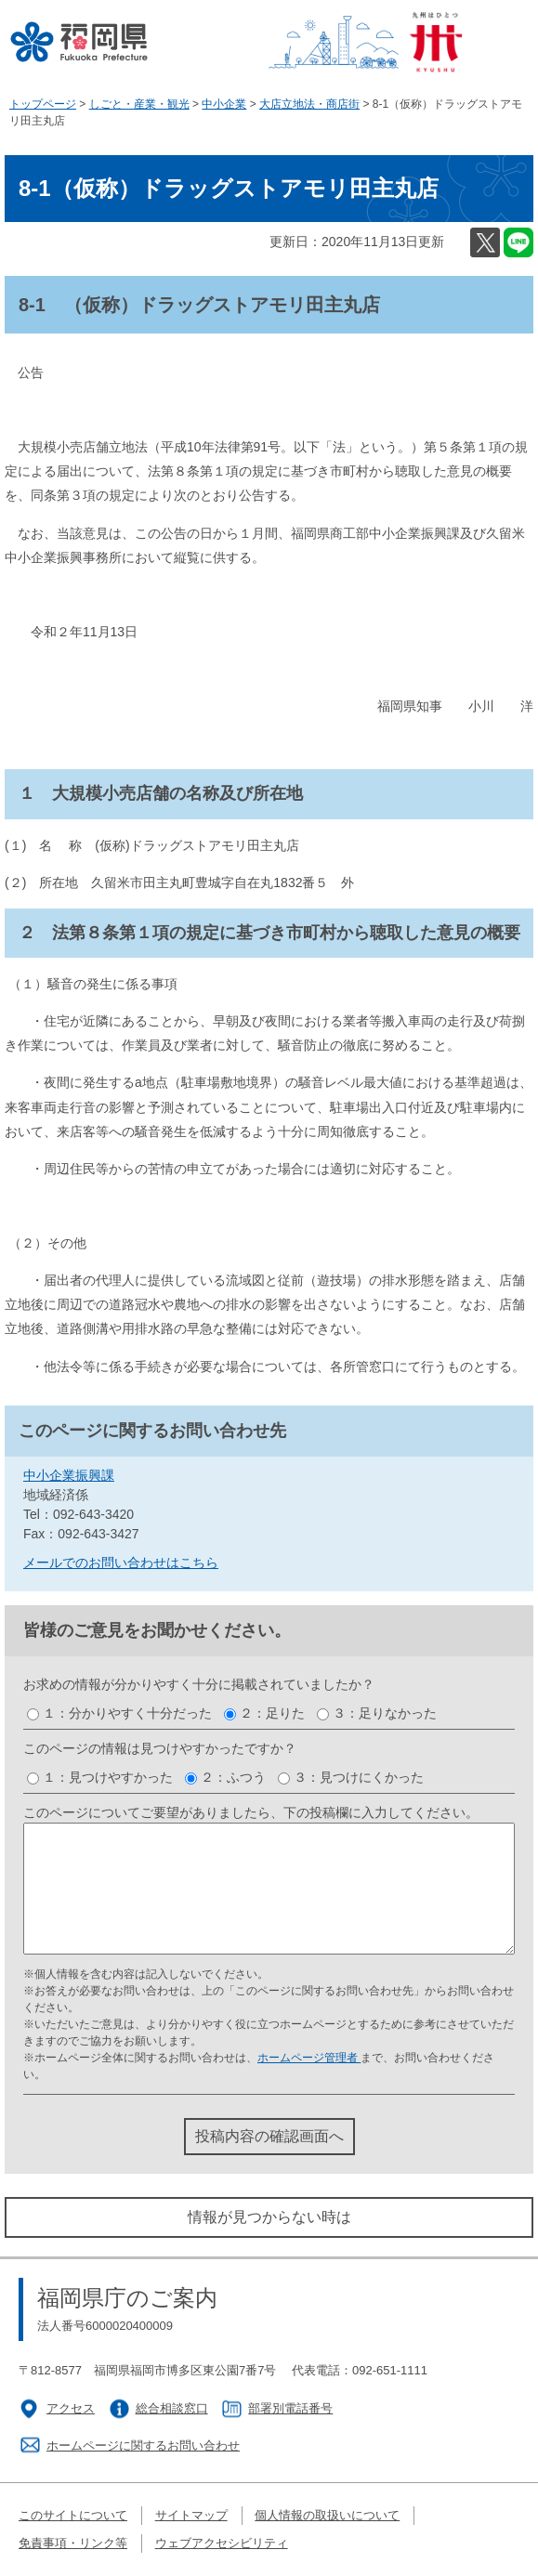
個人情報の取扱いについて (327, 2515)
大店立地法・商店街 (309, 104)
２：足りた (272, 1713)
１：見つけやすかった (108, 1777)
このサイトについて (73, 2515)
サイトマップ (191, 2515)
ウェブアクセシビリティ (221, 2543)
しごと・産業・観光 (139, 104)
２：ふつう (233, 1777)
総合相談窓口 (172, 2408)
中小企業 (224, 104)
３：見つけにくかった (359, 1777)
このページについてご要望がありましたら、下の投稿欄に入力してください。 (251, 1812)
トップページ (42, 104)
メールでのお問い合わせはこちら (120, 1562)
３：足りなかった (385, 1713)
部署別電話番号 (290, 2408)
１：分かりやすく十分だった (127, 1713)
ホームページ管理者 (309, 2057)
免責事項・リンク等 (73, 2543)
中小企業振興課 (68, 1475)
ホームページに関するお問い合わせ (143, 2445)
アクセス (70, 2408)
